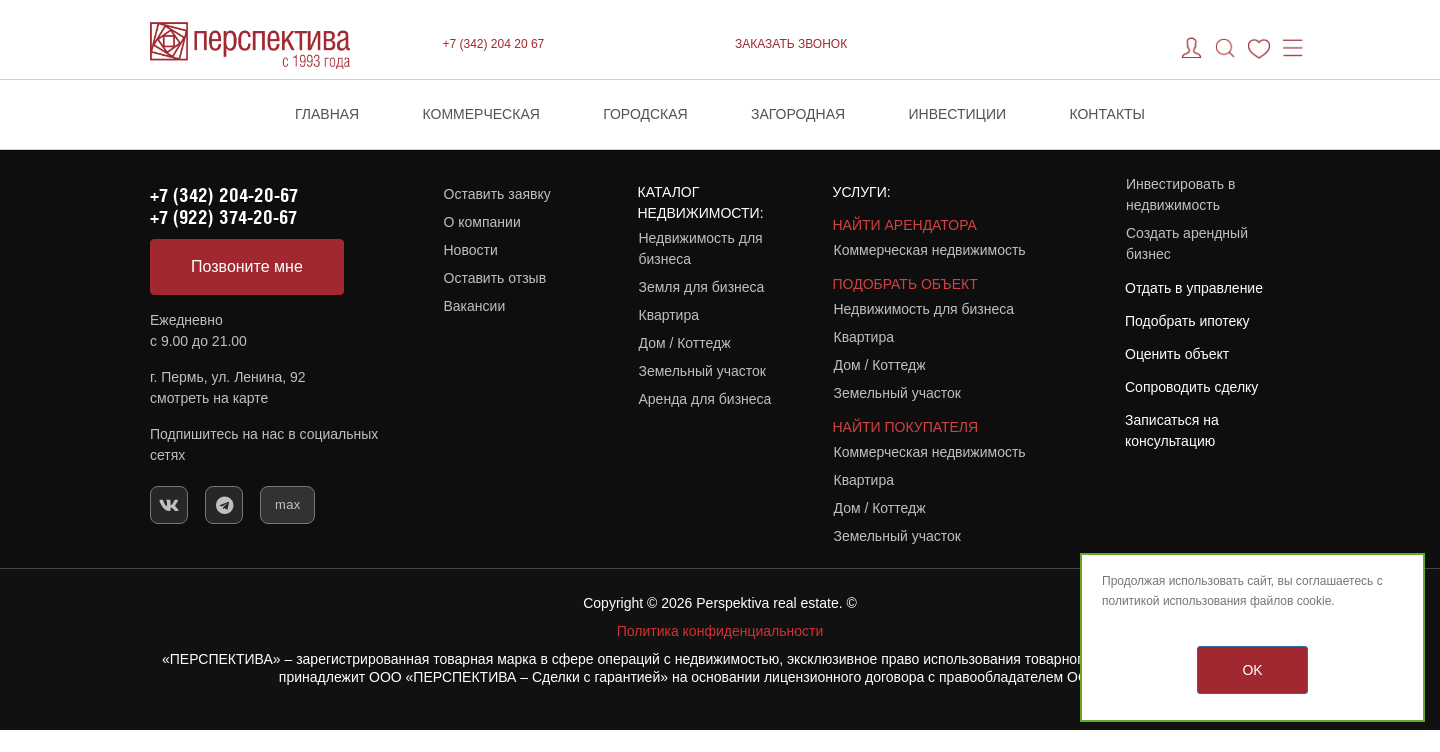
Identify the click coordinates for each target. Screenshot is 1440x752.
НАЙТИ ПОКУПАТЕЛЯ (906, 427)
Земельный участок (702, 371)
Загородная (798, 114)
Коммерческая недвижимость (930, 250)
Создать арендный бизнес (1187, 243)
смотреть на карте (209, 398)
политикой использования (1174, 601)
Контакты (1107, 114)
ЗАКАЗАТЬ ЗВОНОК (791, 44)
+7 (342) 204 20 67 (494, 44)
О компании (482, 222)
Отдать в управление (1194, 288)
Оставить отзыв (495, 278)
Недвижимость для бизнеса (701, 248)
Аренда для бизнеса (705, 399)
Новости (471, 250)
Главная (327, 114)
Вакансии (475, 306)
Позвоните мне (247, 266)
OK (1252, 670)
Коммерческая (481, 114)
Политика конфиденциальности (720, 631)
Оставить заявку (497, 194)
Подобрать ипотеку (1187, 321)
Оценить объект (1177, 354)
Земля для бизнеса (702, 287)
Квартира (669, 315)
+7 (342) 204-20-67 (224, 195)
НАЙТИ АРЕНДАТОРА (905, 225)
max (287, 504)
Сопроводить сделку (1191, 387)
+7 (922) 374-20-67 (223, 217)
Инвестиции (958, 114)
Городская (645, 114)
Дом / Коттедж (685, 343)
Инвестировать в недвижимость (1180, 194)
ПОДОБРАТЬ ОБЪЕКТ (905, 284)
